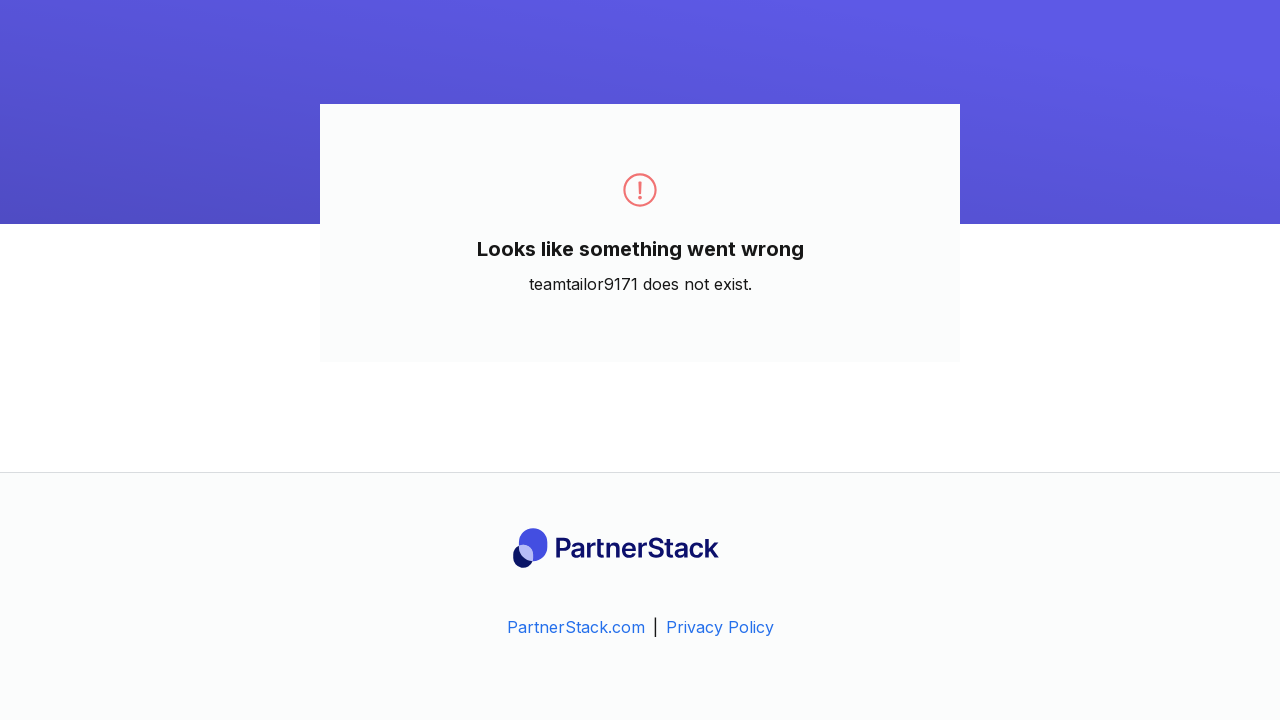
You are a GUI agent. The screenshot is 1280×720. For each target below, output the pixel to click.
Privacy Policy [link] (720, 627)
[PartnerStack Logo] (640, 548)
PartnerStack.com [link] (576, 627)
